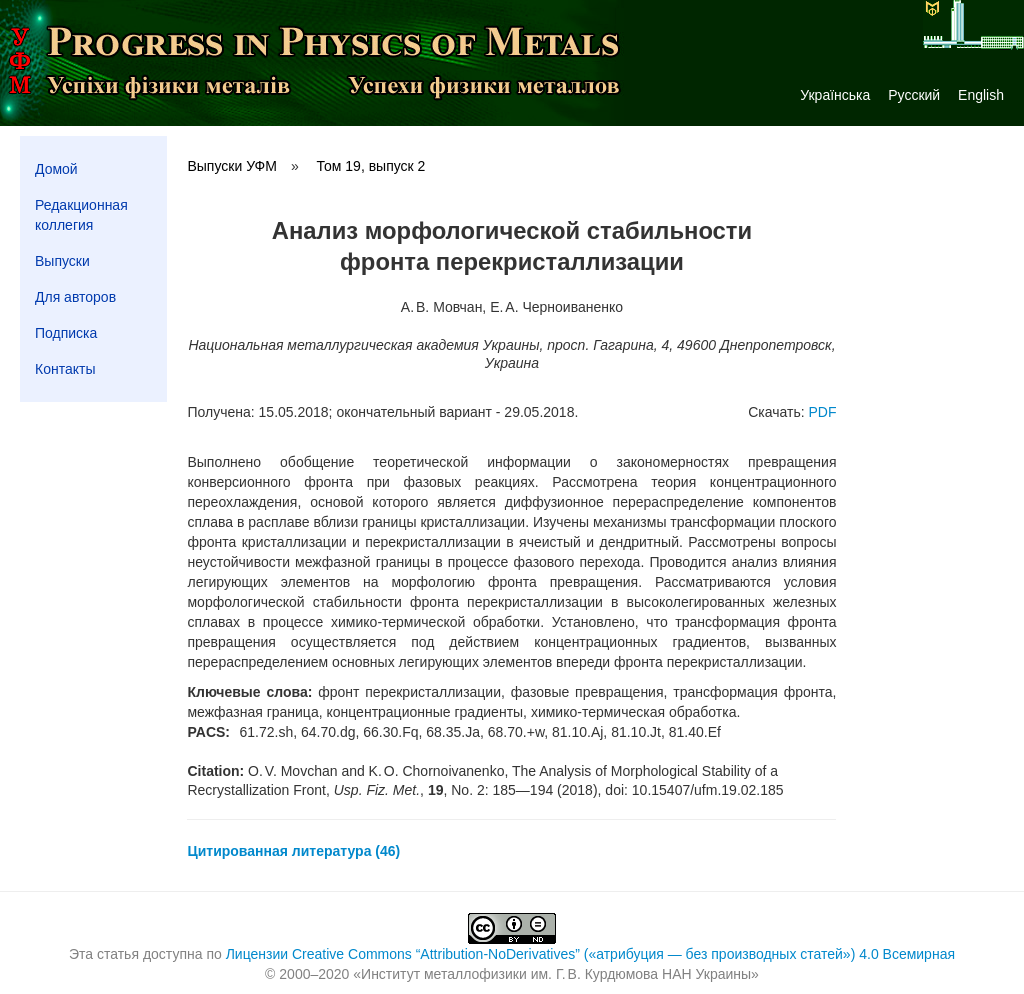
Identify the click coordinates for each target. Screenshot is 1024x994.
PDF (822, 412)
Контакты (65, 369)
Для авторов (75, 297)
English (981, 95)
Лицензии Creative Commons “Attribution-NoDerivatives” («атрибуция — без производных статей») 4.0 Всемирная (590, 954)
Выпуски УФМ (231, 166)
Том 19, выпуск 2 (371, 166)
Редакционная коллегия (81, 215)
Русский (914, 95)
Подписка (66, 333)
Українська (835, 95)
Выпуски (62, 261)
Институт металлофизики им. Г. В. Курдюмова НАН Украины (556, 974)
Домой (56, 169)
